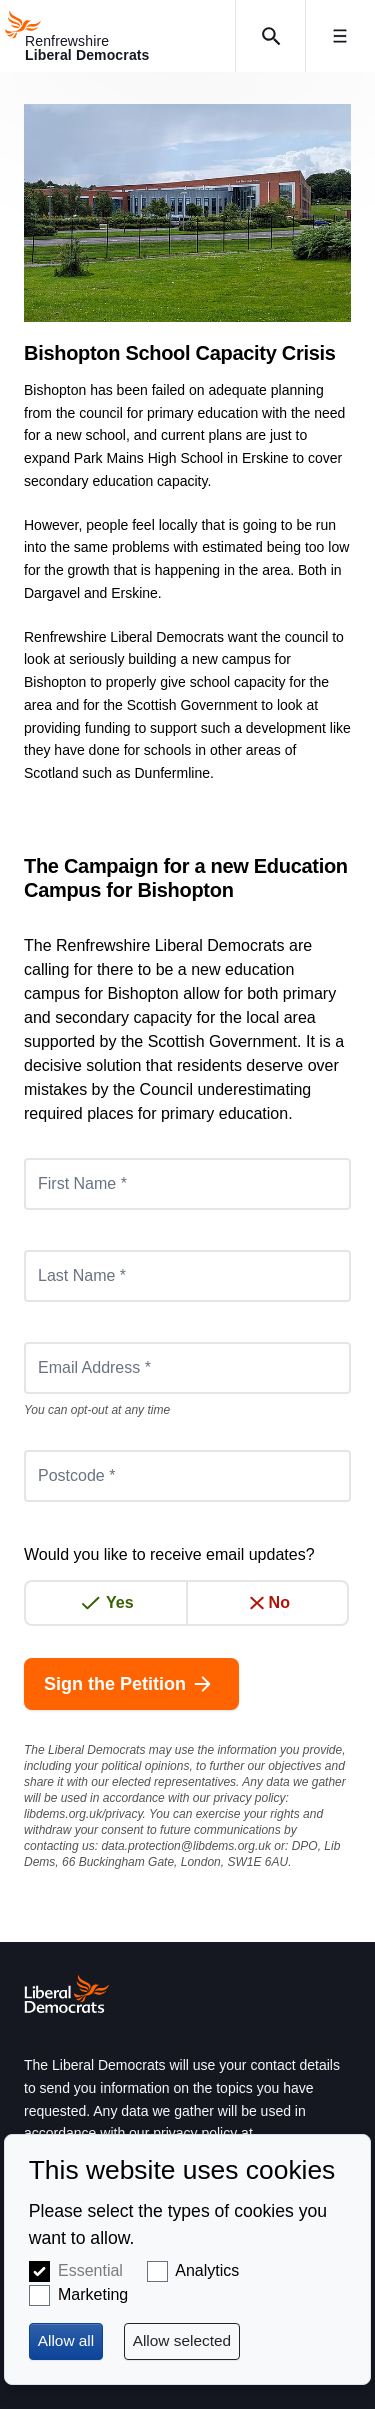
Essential (90, 2270)
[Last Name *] (187, 1276)
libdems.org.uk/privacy (83, 1814)
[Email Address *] (187, 1368)
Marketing (93, 2294)
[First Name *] (187, 1184)
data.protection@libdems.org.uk (186, 1846)
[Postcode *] (187, 1476)
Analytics (207, 2270)
